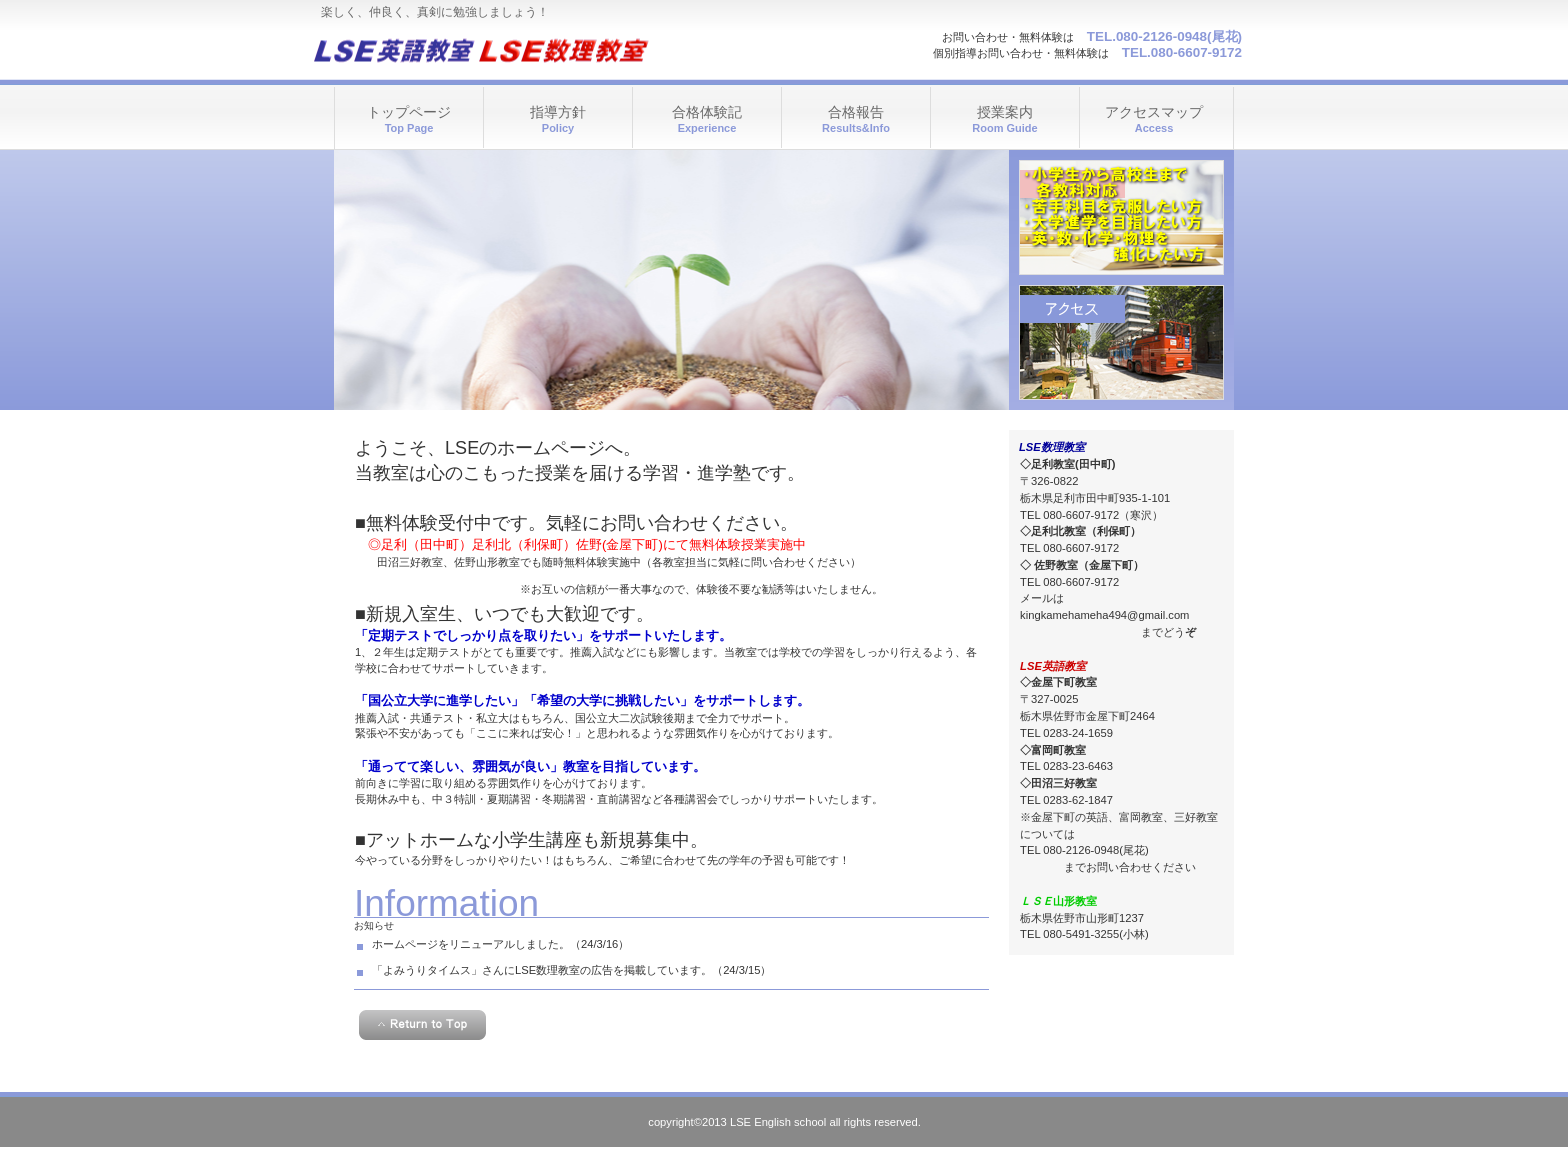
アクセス (1121, 342)
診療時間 (1121, 217)
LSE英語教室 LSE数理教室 (511, 50)
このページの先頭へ (422, 1025)
